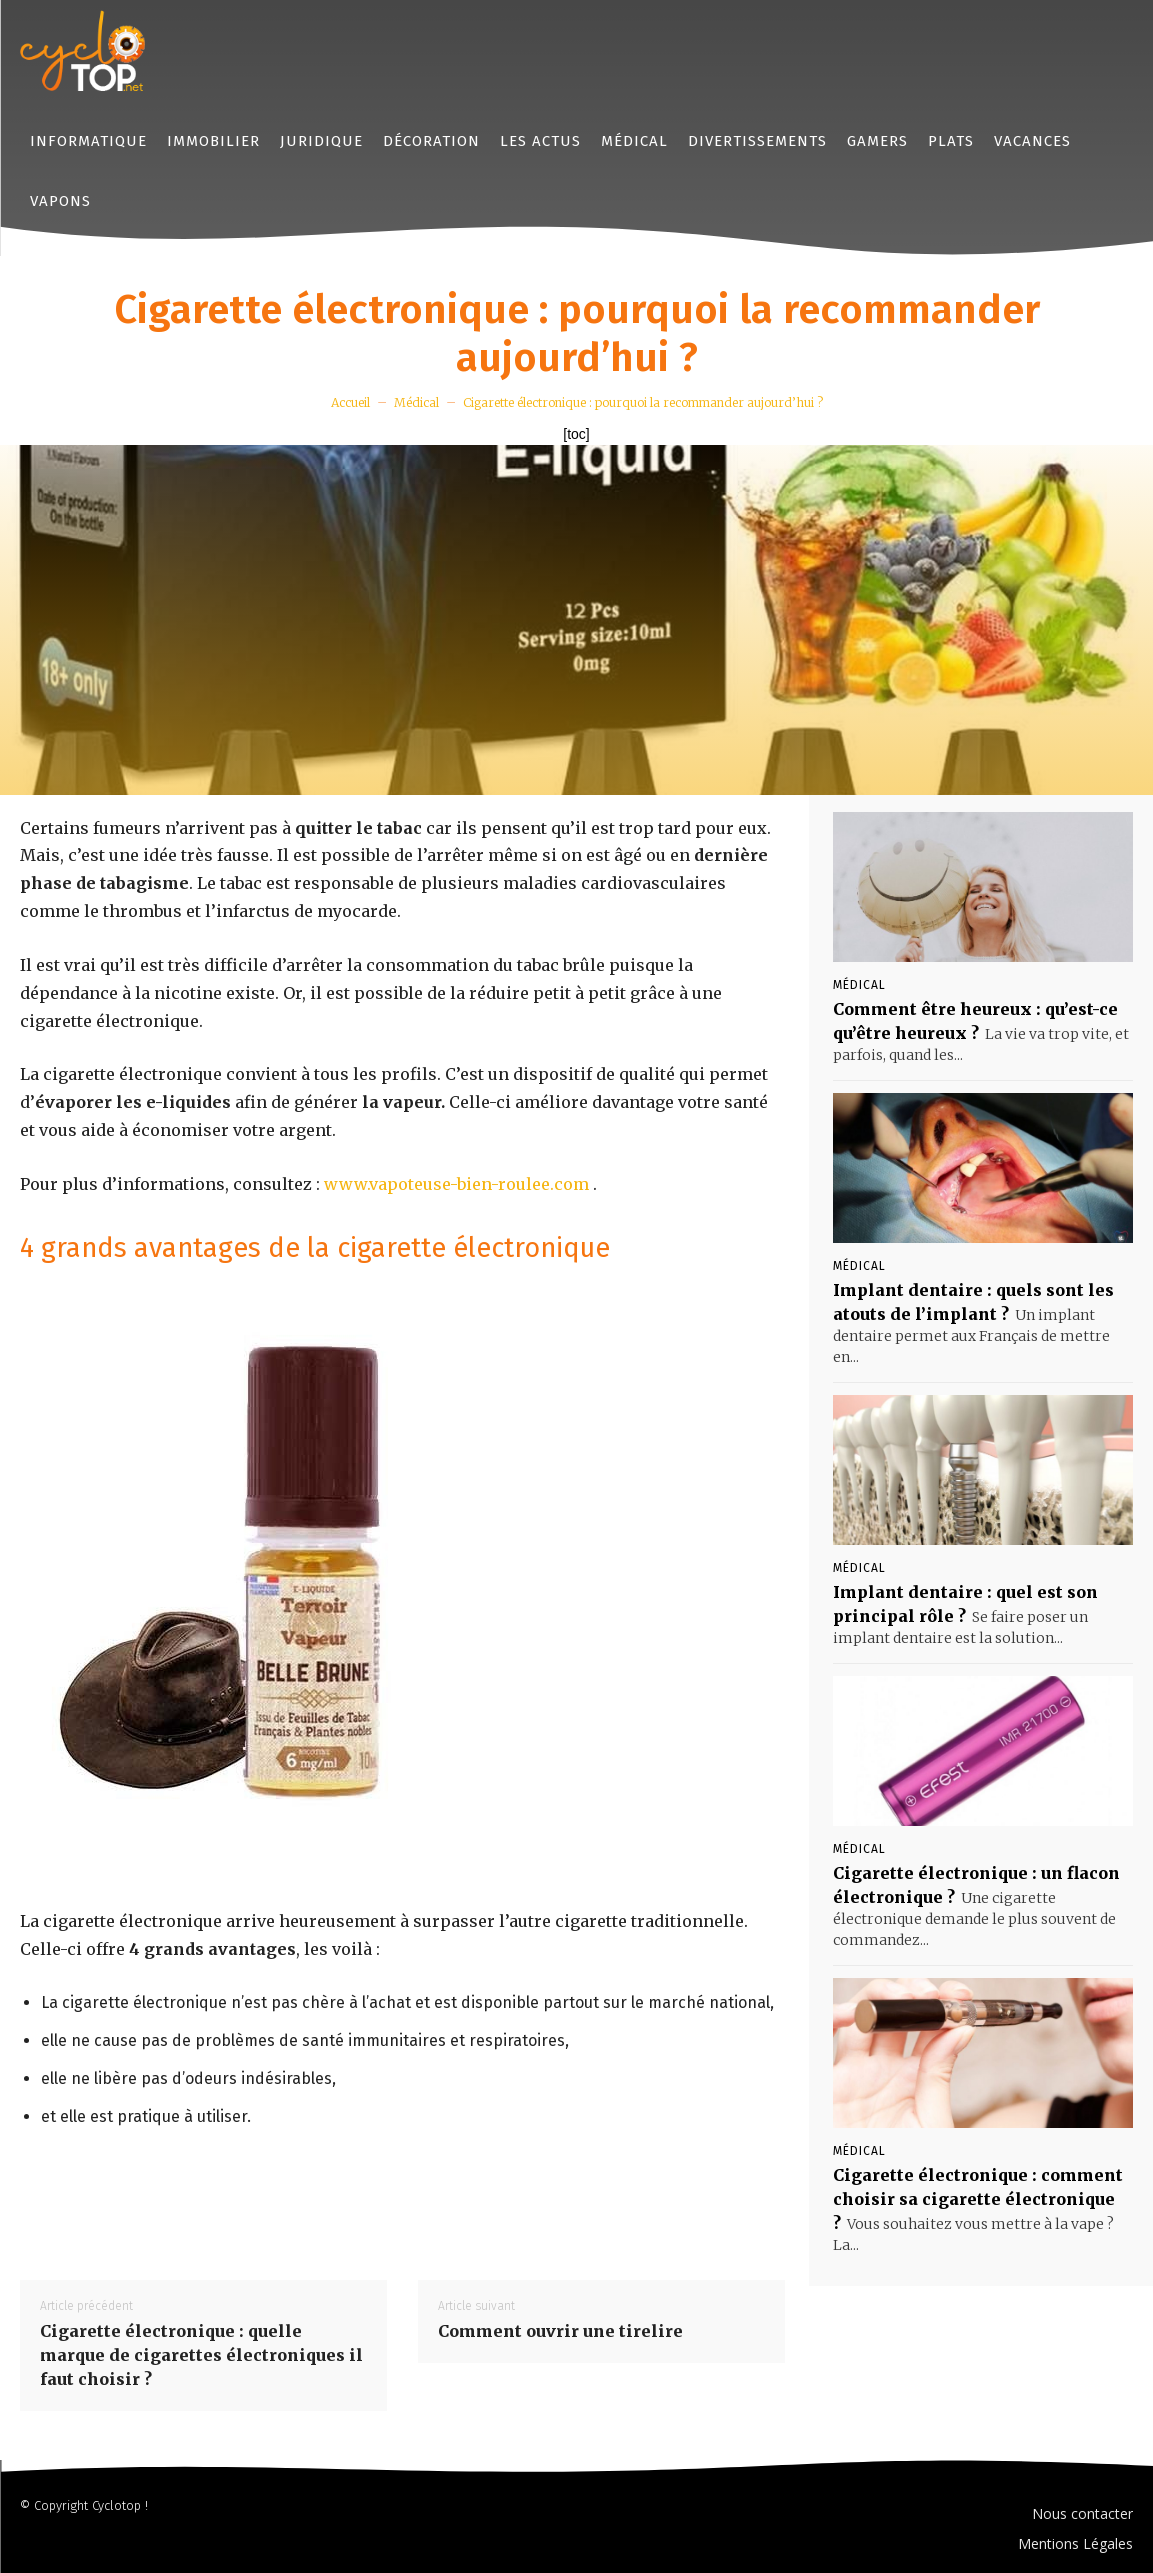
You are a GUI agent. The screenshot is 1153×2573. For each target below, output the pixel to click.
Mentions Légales (1075, 2543)
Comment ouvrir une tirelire (560, 2331)
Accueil (350, 402)
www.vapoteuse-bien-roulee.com (456, 1184)
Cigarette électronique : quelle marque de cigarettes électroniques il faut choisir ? (201, 2355)
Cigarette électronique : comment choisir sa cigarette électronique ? (978, 2199)
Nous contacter (1082, 2513)
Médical (416, 402)
